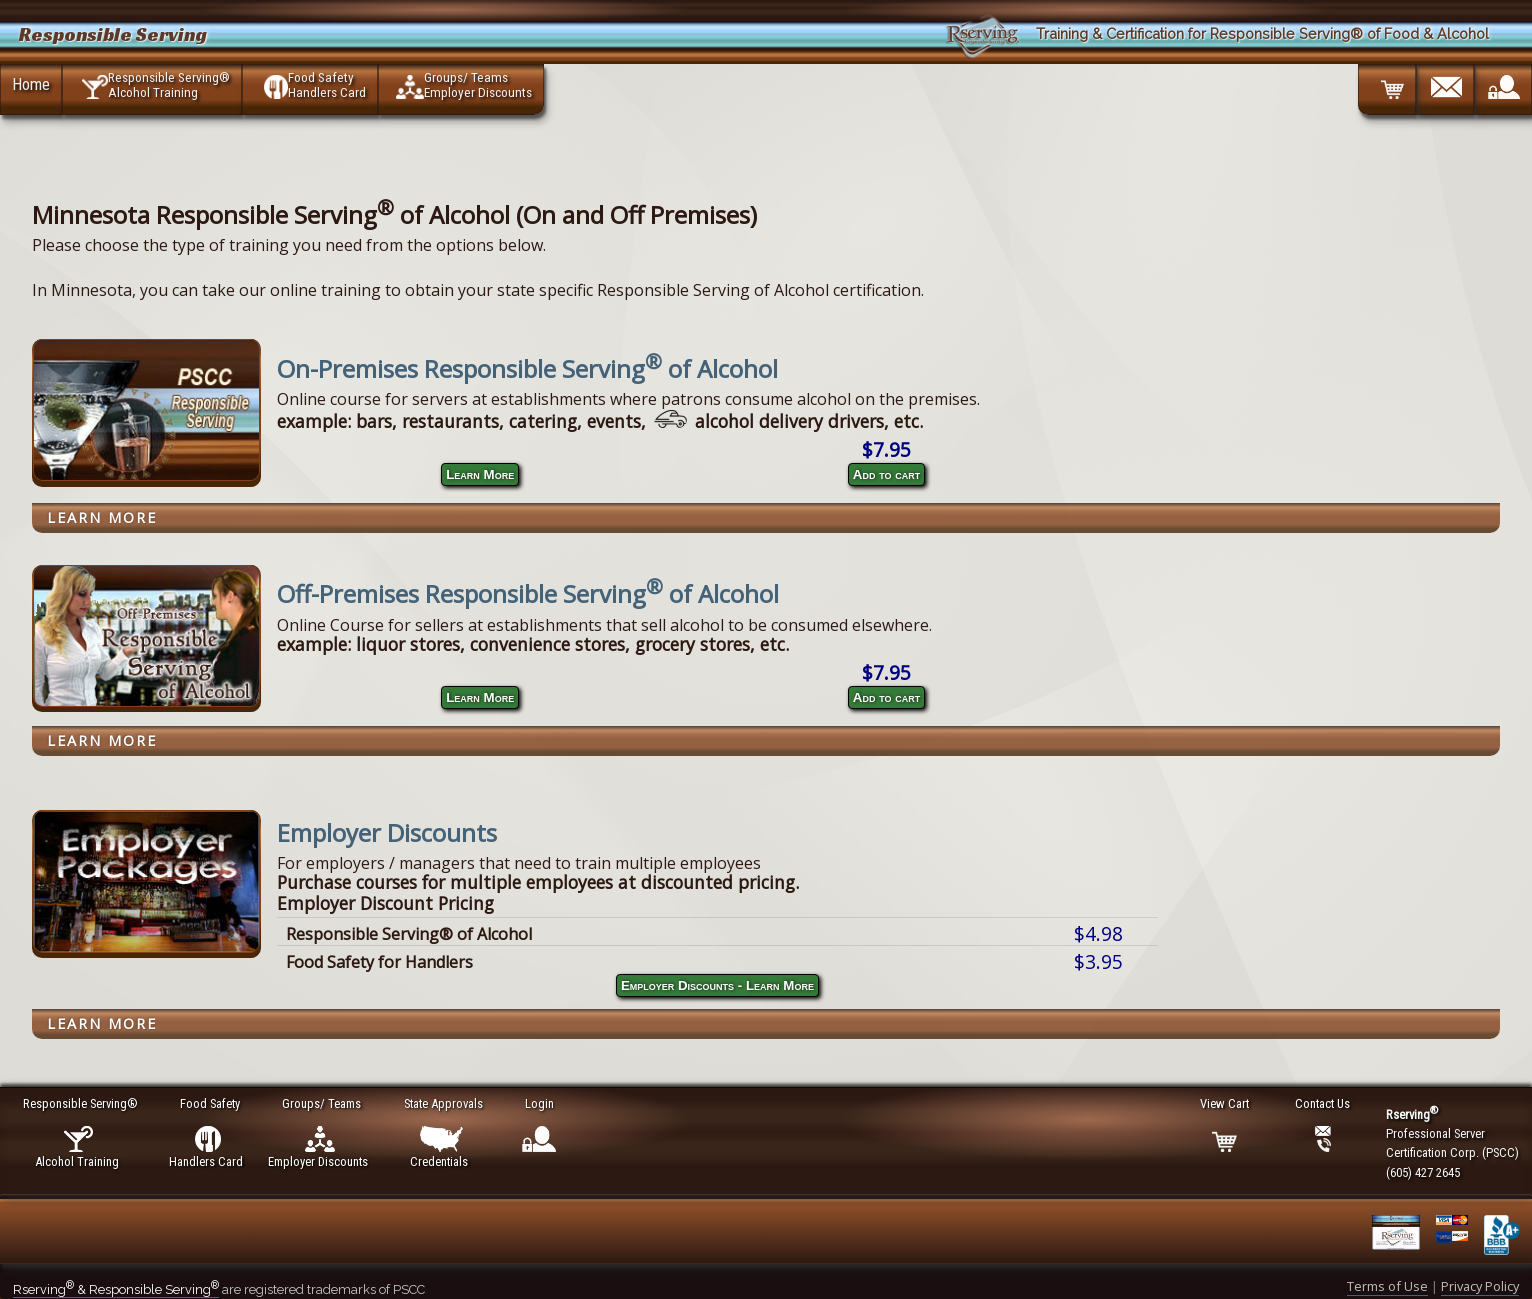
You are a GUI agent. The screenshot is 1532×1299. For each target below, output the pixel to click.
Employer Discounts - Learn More (717, 985)
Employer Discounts (387, 832)
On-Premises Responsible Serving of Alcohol (527, 368)
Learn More (480, 474)
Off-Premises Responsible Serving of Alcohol (528, 593)
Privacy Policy (1480, 1286)
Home (31, 84)
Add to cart (886, 474)
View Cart (1225, 1103)
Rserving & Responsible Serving (116, 1289)
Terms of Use (1387, 1286)
